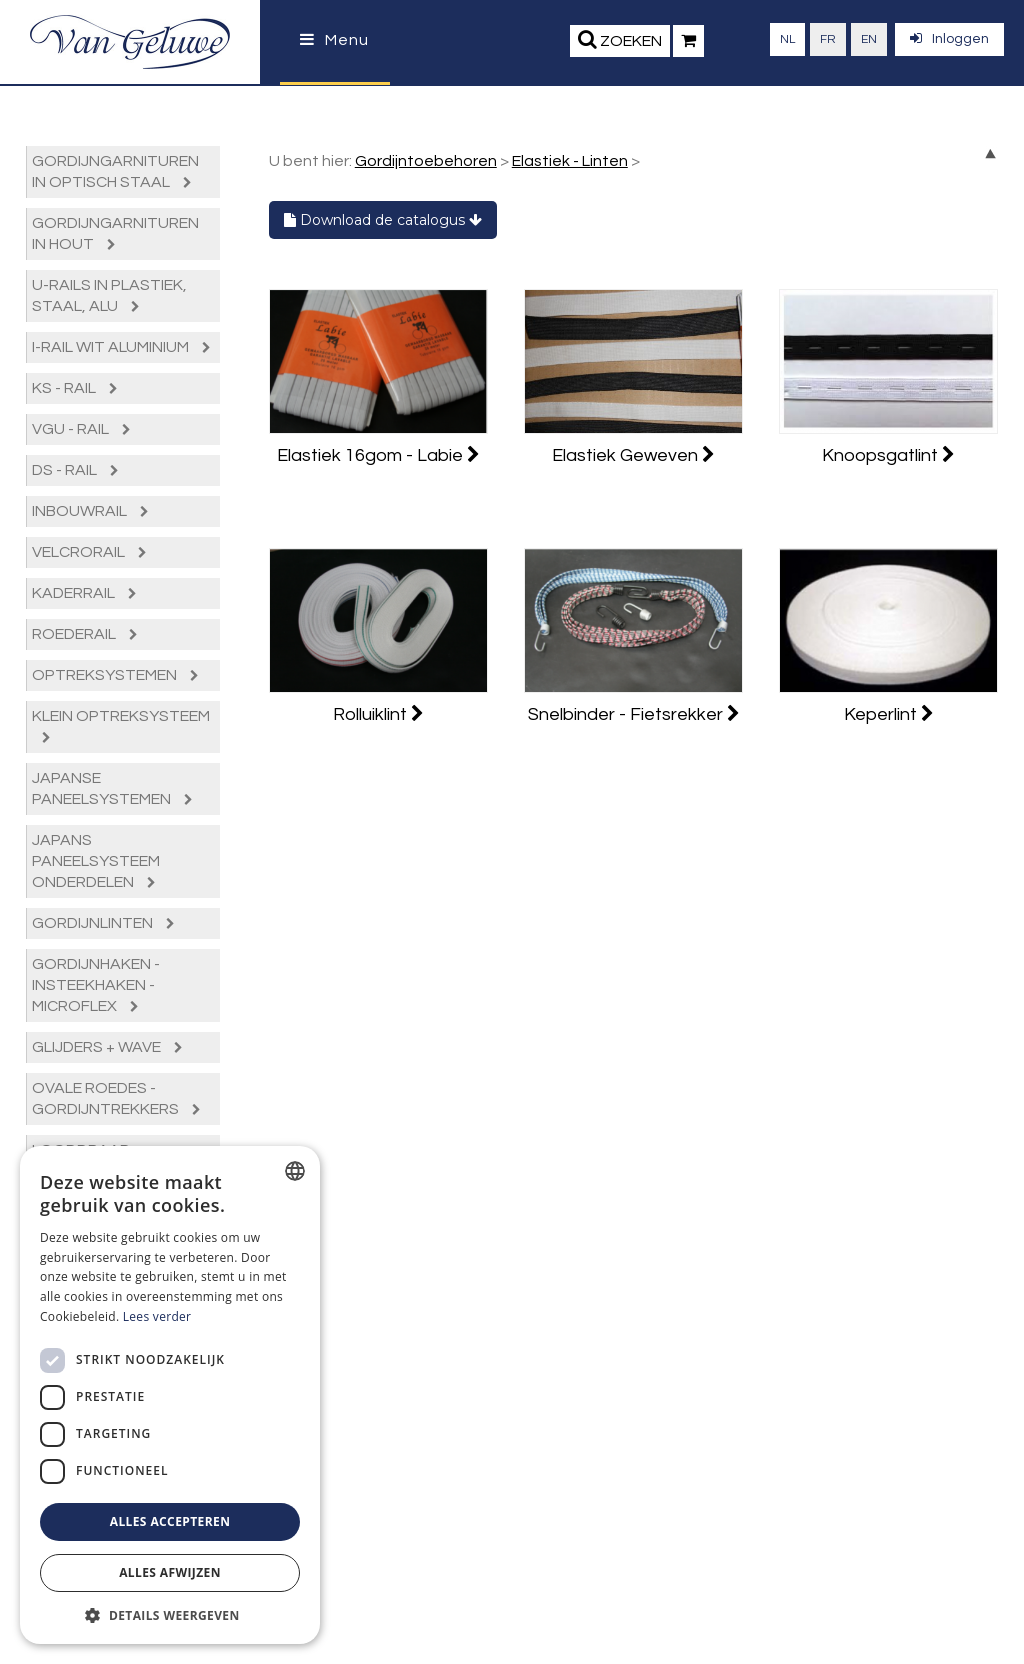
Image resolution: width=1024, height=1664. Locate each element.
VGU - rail (81, 429)
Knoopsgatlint (888, 455)
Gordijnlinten (103, 923)
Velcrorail (89, 552)
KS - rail (75, 388)
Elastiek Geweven (633, 455)
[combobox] (295, 1171)
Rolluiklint (378, 714)
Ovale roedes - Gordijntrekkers (116, 1098)
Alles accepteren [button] (170, 1521)
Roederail (85, 634)
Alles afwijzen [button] (170, 1572)
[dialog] (170, 1395)
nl (787, 39)
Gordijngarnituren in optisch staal (115, 171)
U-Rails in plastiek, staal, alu (109, 295)
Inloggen (949, 38)
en (869, 39)
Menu (335, 40)
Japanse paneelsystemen (112, 788)
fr (828, 39)
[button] (170, 1614)
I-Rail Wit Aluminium (121, 347)
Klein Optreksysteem (121, 726)
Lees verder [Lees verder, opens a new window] (157, 1316)
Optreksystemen (115, 675)
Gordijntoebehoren (426, 161)
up (990, 153)
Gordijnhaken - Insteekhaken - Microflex (96, 985)
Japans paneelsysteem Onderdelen (96, 861)
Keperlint (889, 714)
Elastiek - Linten (570, 161)
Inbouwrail (90, 511)
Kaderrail (84, 593)
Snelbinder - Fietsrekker (634, 714)
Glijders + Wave (107, 1047)
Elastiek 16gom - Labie (378, 455)
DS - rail (75, 470)
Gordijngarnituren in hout (115, 233)
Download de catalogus (383, 220)
